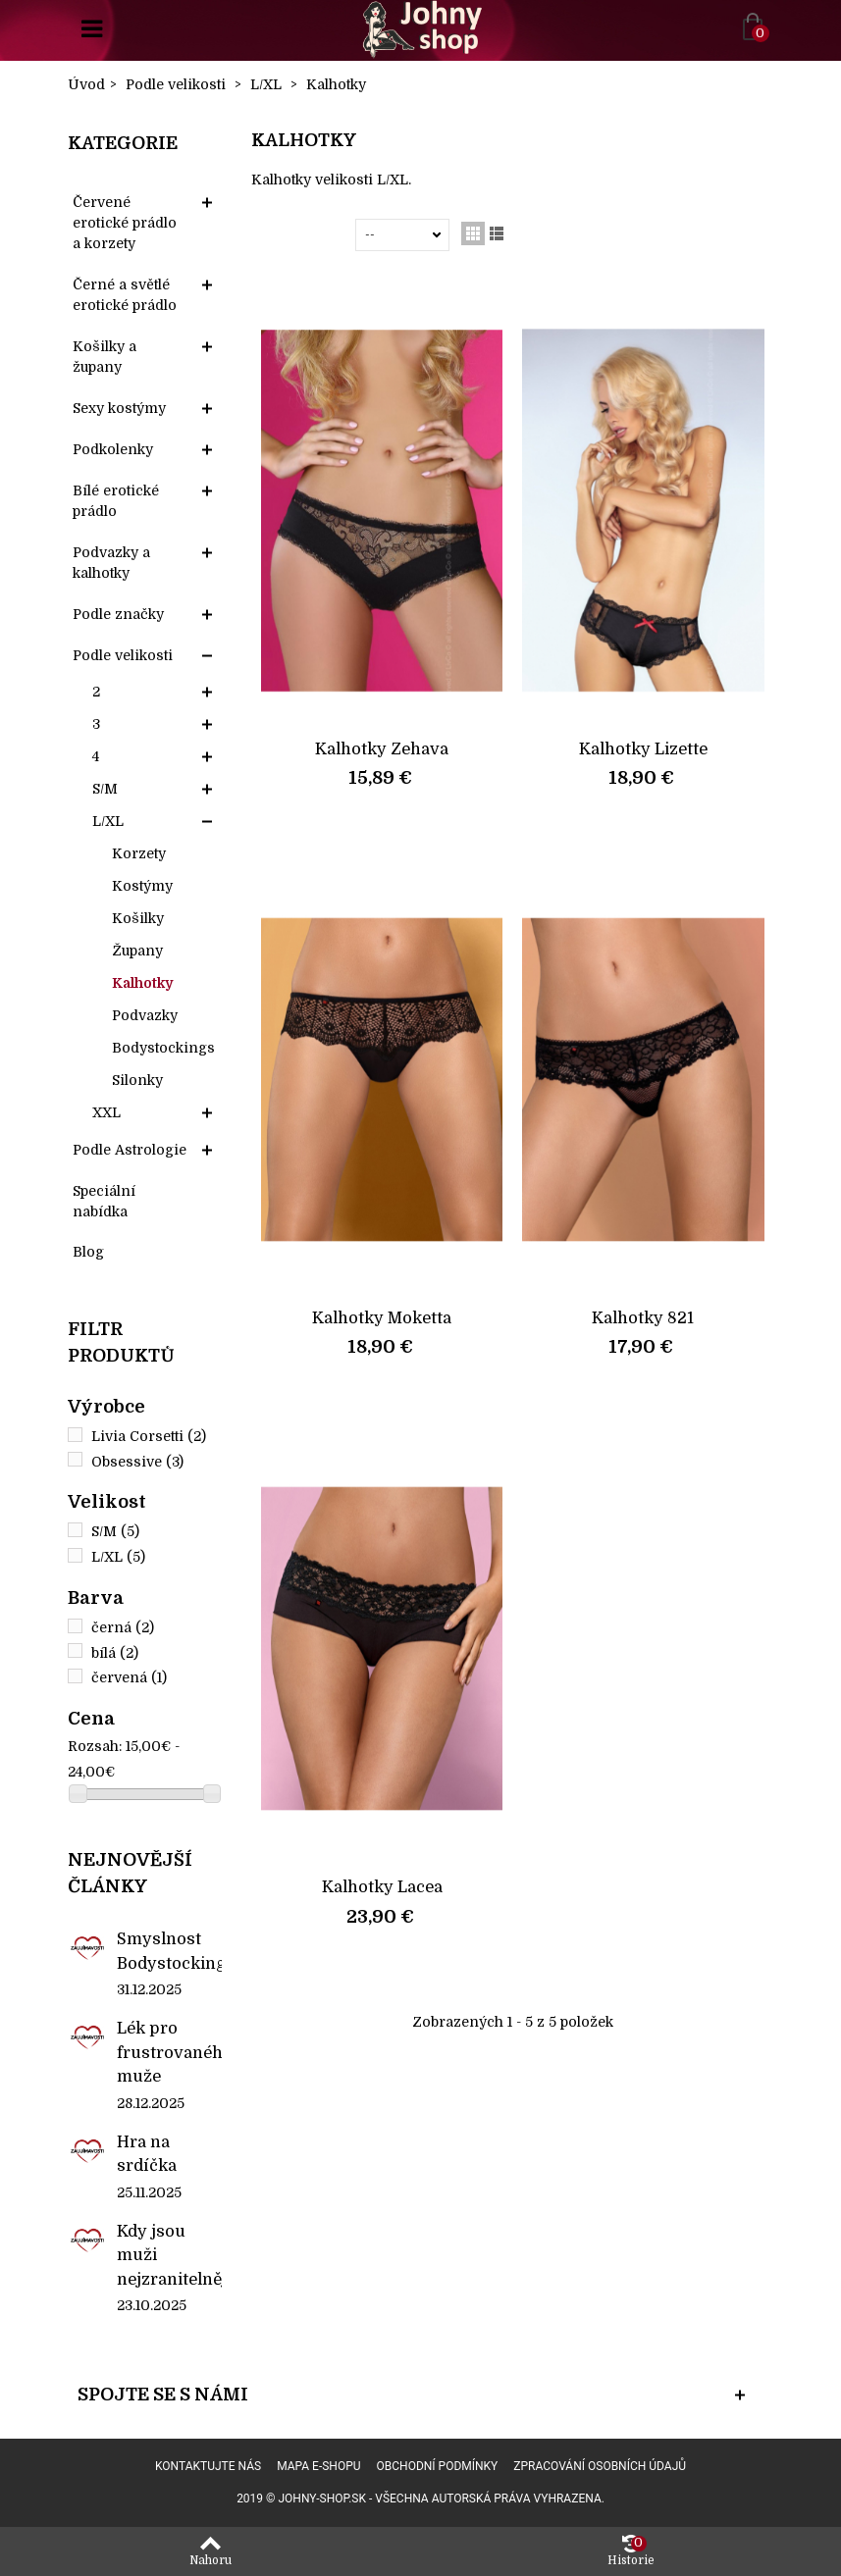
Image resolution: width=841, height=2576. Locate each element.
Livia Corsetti (148, 1436)
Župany (137, 950)
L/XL (108, 821)
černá (122, 1627)
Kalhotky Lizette (643, 749)
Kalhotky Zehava (381, 749)
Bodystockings (163, 1048)
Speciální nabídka (104, 1201)
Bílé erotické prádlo (116, 501)
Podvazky (145, 1015)
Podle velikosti (123, 655)
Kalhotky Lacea (382, 1887)
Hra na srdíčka (147, 2154)
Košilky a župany (104, 356)
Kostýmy (142, 886)
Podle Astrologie (129, 1150)
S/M (105, 789)
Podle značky (118, 614)
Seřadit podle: (307, 234)
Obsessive (137, 1461)
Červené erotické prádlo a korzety (125, 222)
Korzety (139, 853)
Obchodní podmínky (438, 2466)
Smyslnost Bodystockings (170, 1951)
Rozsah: (95, 1746)
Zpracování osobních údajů (599, 2466)
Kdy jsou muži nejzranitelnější (170, 2255)
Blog (88, 1252)
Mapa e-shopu (318, 2466)
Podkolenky (113, 449)
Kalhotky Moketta (381, 1318)
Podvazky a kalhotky (111, 562)
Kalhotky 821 (643, 1318)
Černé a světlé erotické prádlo (125, 295)
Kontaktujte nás (208, 2466)
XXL (106, 1112)
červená (129, 1677)
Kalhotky (142, 983)
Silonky (137, 1080)
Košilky (138, 918)
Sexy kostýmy (119, 408)
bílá (114, 1653)
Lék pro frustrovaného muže (170, 2052)
